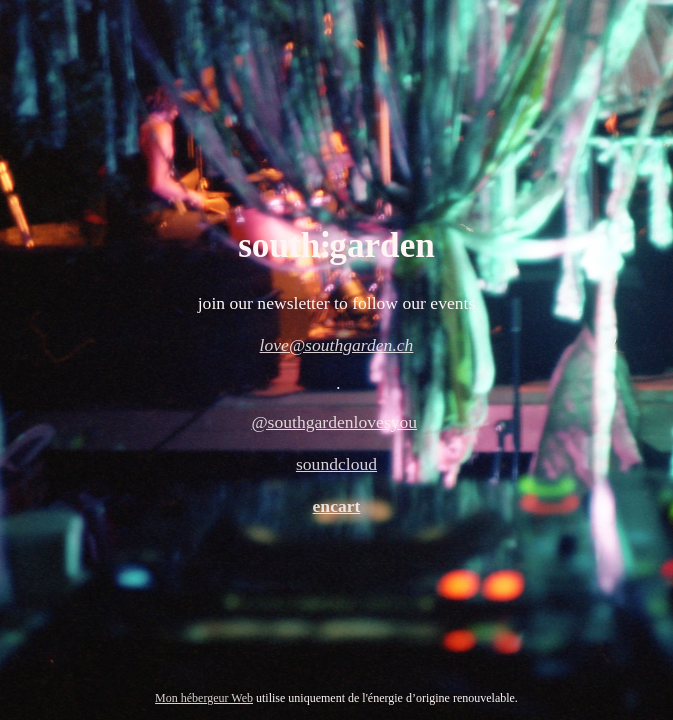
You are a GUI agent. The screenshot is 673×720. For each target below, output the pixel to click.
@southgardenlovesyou (334, 422)
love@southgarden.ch (337, 345)
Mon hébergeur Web (204, 698)
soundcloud (336, 464)
